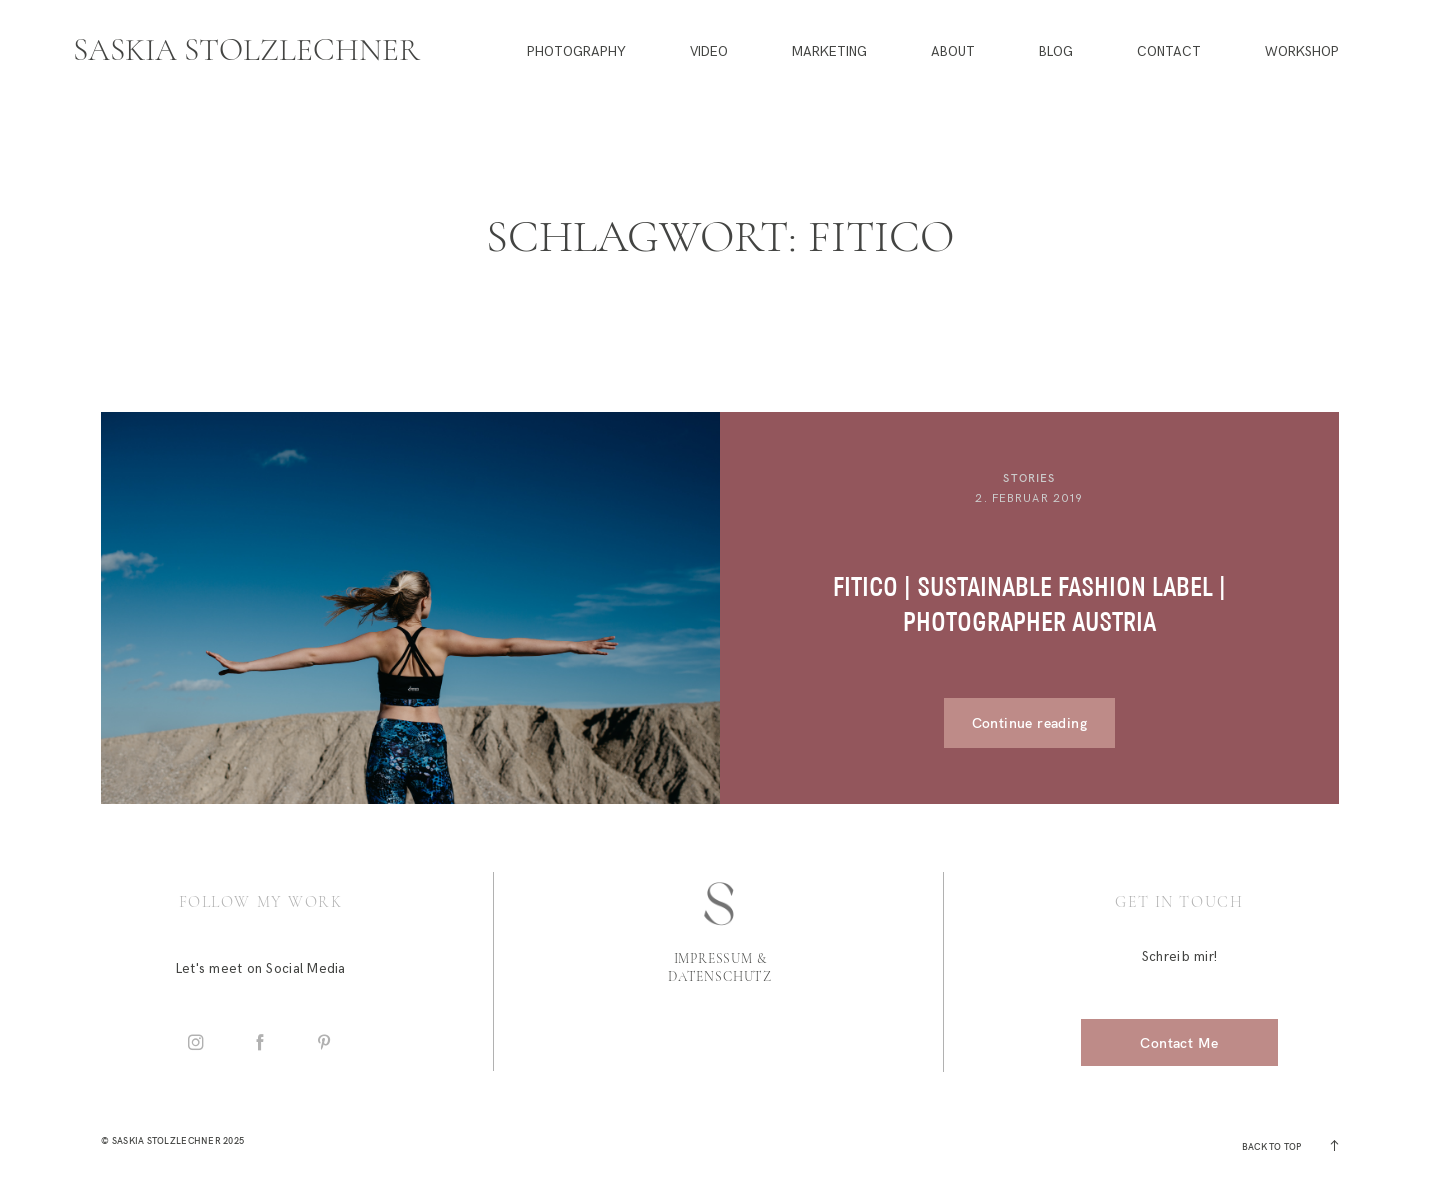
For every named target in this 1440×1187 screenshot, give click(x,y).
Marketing (829, 52)
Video (709, 52)
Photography (576, 52)
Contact (1169, 52)
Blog (1056, 52)
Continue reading (1029, 722)
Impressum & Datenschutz (720, 968)
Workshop (1302, 52)
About (953, 52)
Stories (1029, 478)
